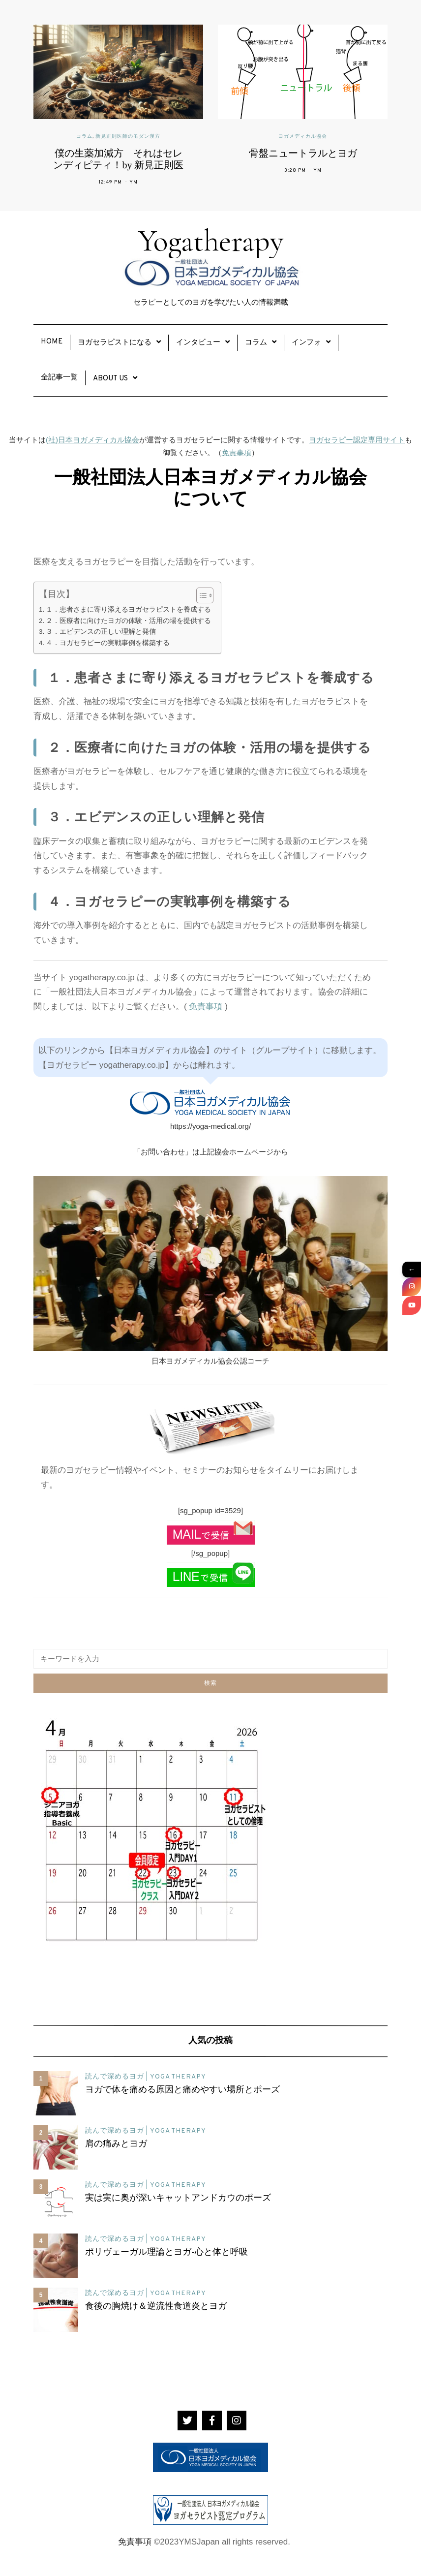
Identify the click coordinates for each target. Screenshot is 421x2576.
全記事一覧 (59, 377)
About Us (110, 378)
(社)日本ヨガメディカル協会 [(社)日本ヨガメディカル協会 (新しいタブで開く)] (92, 439)
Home (51, 341)
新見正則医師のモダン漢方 (127, 137)
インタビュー (198, 342)
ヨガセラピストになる (114, 342)
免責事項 (236, 452)
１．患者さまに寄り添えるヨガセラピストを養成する (128, 609)
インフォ (306, 342)
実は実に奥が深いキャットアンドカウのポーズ (178, 2199)
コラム (84, 137)
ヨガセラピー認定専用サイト (357, 439)
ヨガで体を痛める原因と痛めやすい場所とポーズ (182, 2090)
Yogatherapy (210, 254)
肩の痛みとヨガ (116, 2144)
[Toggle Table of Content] (200, 595)
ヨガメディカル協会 (302, 137)
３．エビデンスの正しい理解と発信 (101, 631)
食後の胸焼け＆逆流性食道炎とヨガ (156, 2307)
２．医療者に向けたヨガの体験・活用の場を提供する (128, 620)
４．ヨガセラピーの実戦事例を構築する (108, 643)
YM (133, 182)
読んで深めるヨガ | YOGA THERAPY (145, 2077)
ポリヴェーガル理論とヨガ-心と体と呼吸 (166, 2253)
